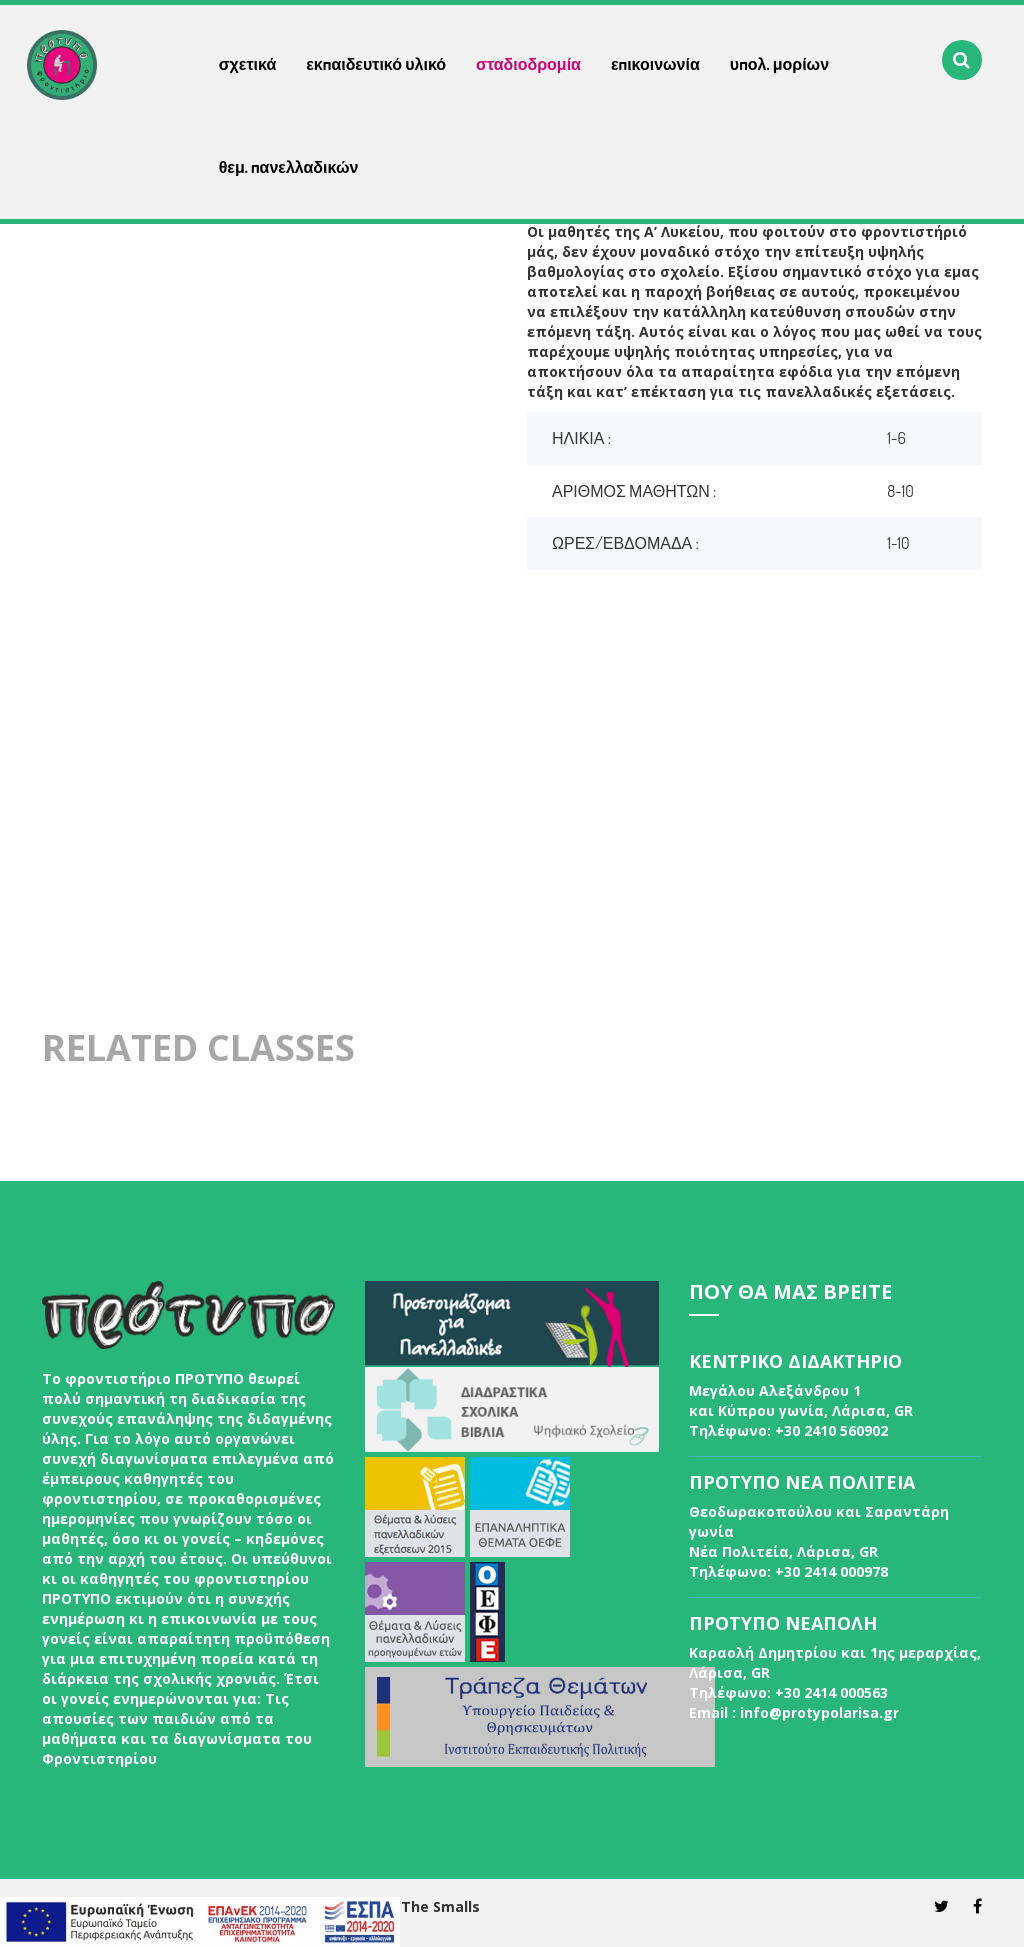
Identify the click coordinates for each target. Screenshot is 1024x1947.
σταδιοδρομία (528, 64)
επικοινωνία (655, 64)
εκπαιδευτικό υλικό (376, 64)
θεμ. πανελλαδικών (289, 167)
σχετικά (248, 64)
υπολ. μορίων (779, 64)
